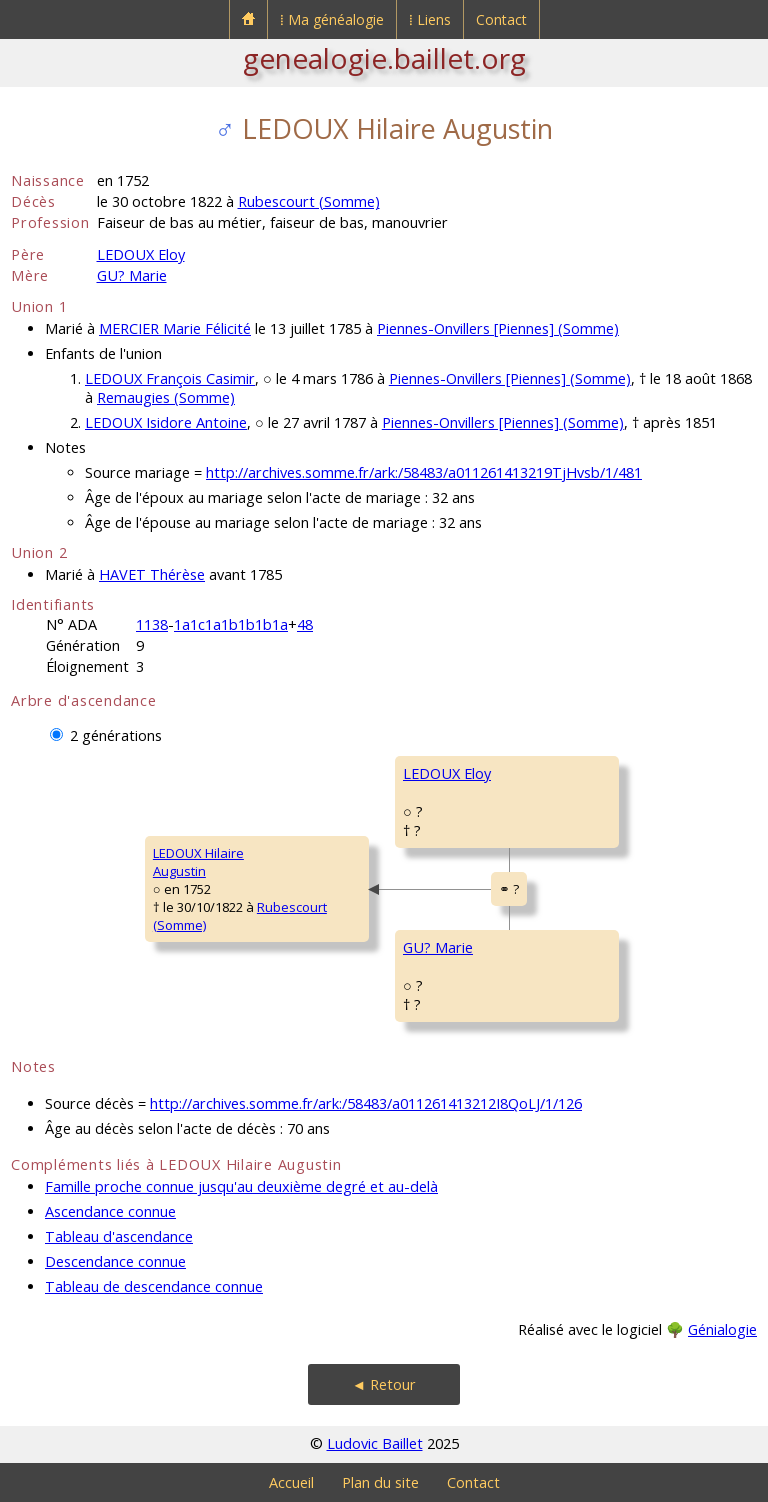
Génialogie (722, 1329)
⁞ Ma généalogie (332, 19)
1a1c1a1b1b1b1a (231, 624)
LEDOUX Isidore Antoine (166, 422)
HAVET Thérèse (152, 574)
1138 (152, 624)
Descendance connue (115, 1261)
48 (305, 624)
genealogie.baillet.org (384, 58)
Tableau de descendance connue (154, 1286)
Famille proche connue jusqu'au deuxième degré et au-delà (241, 1186)
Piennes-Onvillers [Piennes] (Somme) (498, 328)
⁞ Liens (430, 19)
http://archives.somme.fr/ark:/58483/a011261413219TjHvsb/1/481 (424, 472)
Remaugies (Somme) (166, 397)
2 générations (116, 735)
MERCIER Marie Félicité (175, 328)
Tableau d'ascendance (119, 1236)
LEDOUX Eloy (141, 254)
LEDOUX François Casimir (170, 378)
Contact (501, 19)
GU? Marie (132, 275)
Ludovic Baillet (375, 1443)
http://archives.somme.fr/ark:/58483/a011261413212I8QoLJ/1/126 (366, 1103)
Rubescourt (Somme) (309, 201)
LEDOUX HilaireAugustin (198, 862)
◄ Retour (384, 1384)
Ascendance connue (110, 1211)
